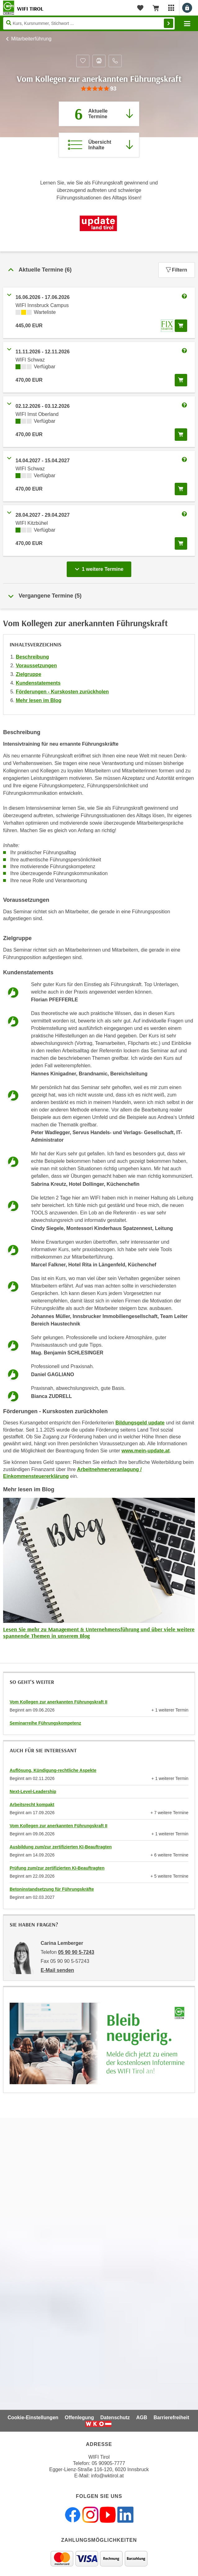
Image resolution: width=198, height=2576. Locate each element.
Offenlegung (79, 2417)
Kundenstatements (38, 683)
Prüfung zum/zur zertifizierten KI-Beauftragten (57, 1868)
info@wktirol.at (107, 2475)
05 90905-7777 (108, 2463)
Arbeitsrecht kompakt (32, 1804)
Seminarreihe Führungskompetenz (45, 1723)
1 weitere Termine (100, 567)
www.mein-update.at (146, 1450)
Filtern (176, 270)
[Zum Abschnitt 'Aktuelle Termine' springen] (99, 113)
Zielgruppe (28, 674)
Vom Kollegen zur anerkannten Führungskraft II (58, 1701)
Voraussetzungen (36, 665)
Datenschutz (115, 2417)
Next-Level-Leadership (33, 1791)
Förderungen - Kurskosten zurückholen (62, 691)
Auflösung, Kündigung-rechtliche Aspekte (53, 1770)
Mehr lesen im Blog (38, 700)
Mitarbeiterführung (31, 38)
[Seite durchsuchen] (89, 23)
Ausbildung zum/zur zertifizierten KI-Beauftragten (61, 1846)
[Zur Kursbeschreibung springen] (99, 145)
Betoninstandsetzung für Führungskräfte (52, 1889)
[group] (99, 89)
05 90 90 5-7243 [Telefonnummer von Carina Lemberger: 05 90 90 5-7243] (76, 1952)
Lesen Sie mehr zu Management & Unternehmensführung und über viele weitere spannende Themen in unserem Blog (99, 1633)
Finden (168, 23)
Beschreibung (32, 656)
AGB (141, 2417)
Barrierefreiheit (171, 2417)
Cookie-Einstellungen (32, 2417)
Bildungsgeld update (139, 1422)
